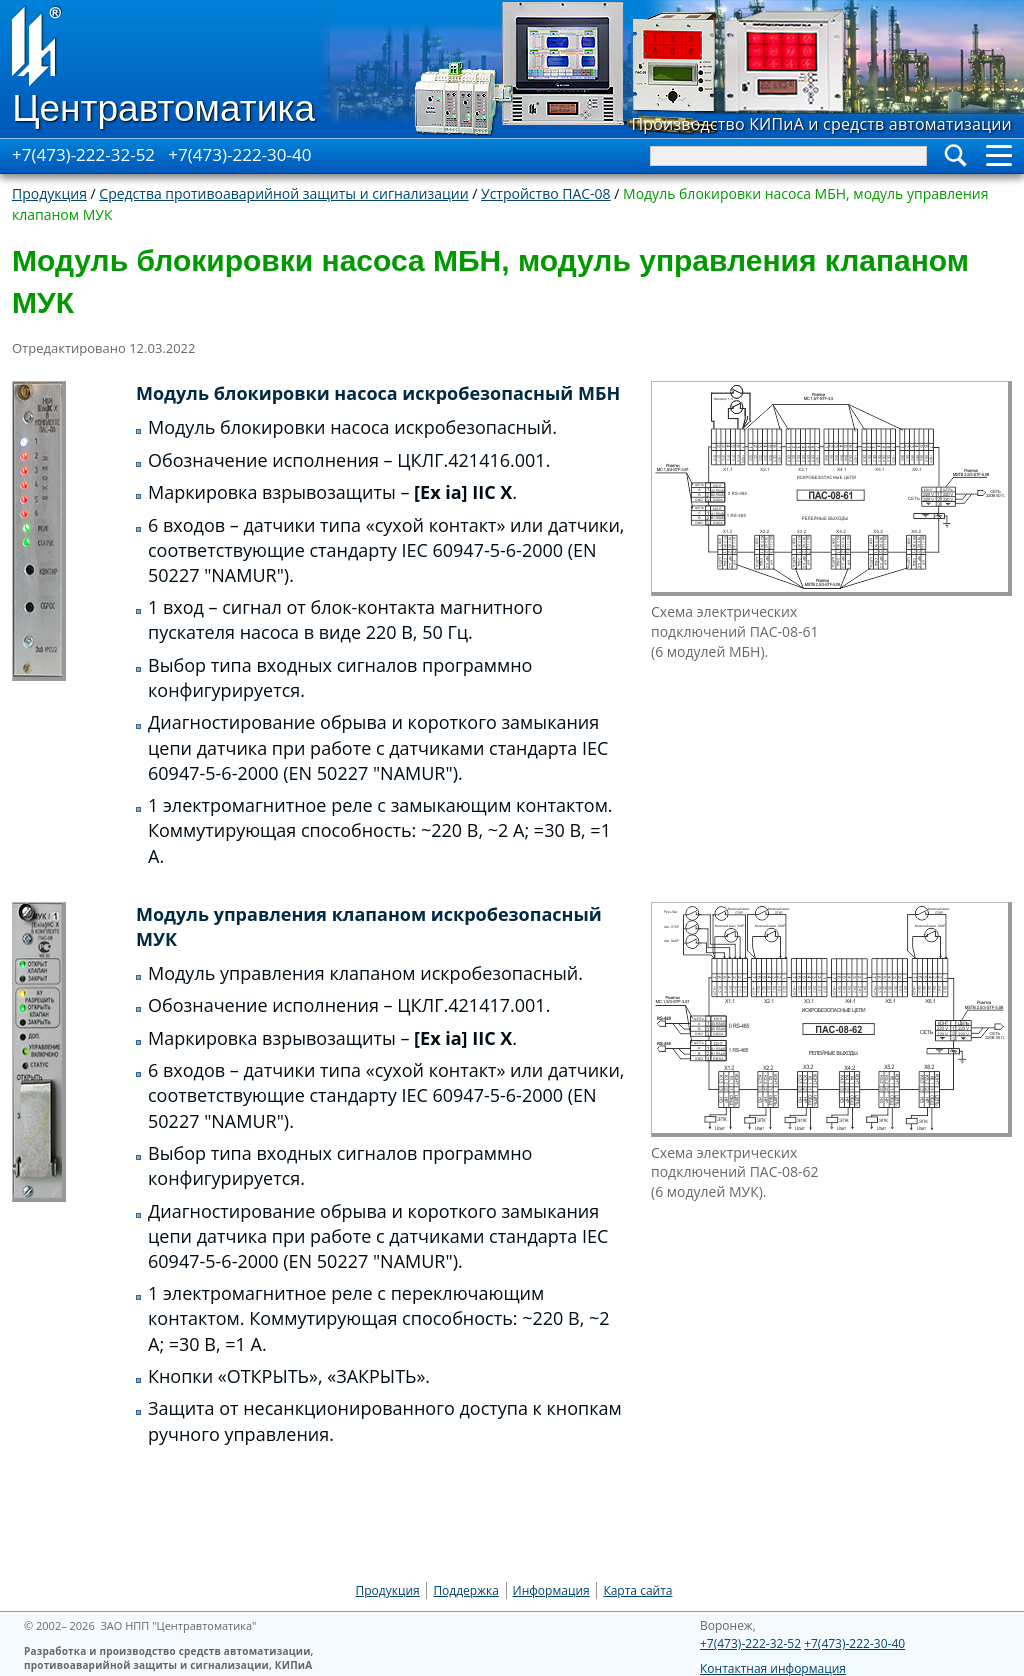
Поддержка (466, 1590)
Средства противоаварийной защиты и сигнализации (283, 193)
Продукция (49, 193)
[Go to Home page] (165, 69)
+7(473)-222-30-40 (239, 154)
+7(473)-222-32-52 (83, 154)
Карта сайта (637, 1590)
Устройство (546, 193)
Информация (551, 1590)
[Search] (788, 156)
